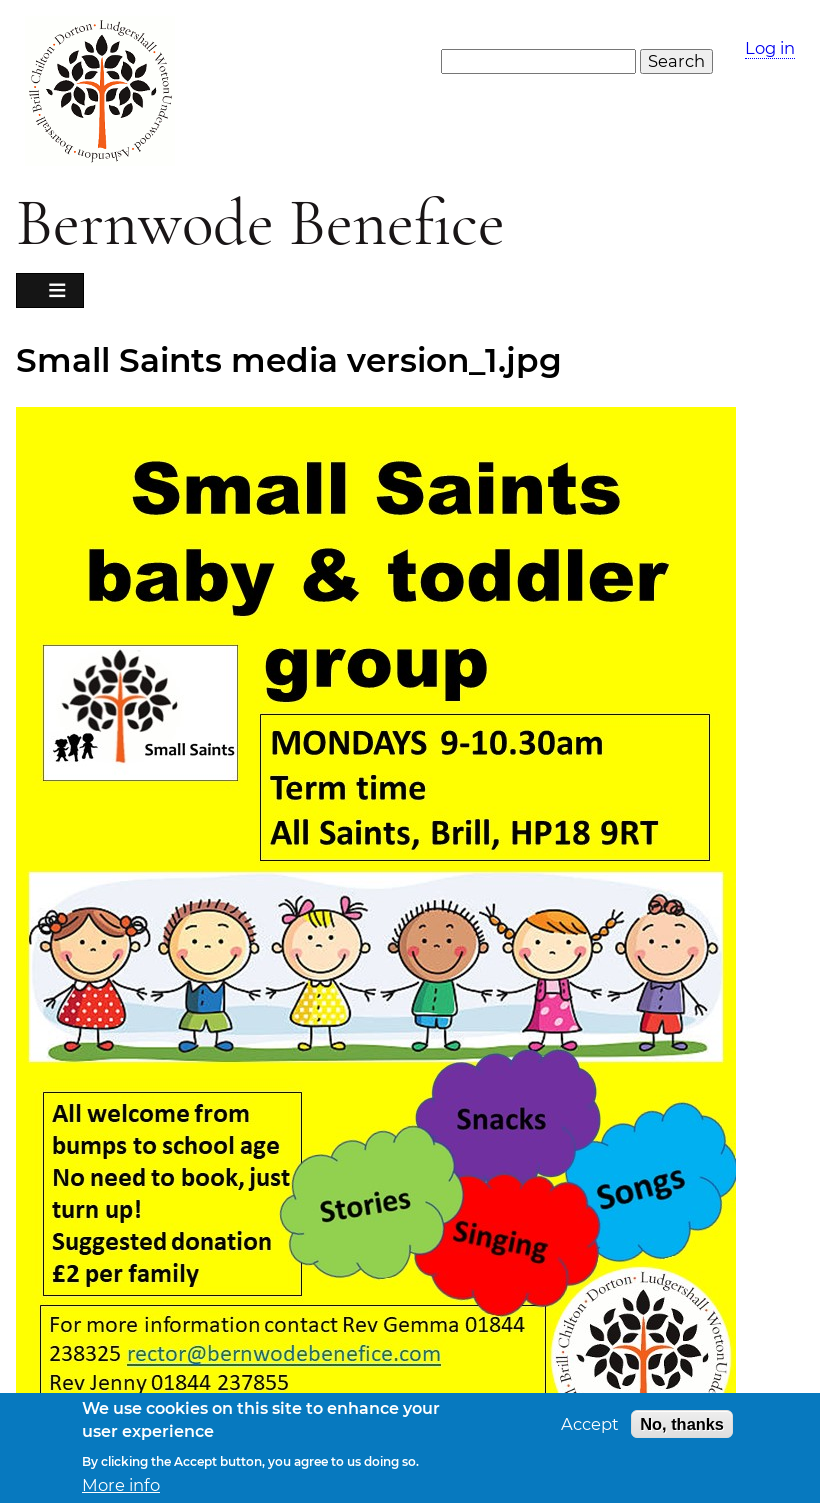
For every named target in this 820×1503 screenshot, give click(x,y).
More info (121, 1487)
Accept (590, 1426)
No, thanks (682, 1426)
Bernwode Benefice (260, 224)
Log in (770, 48)
